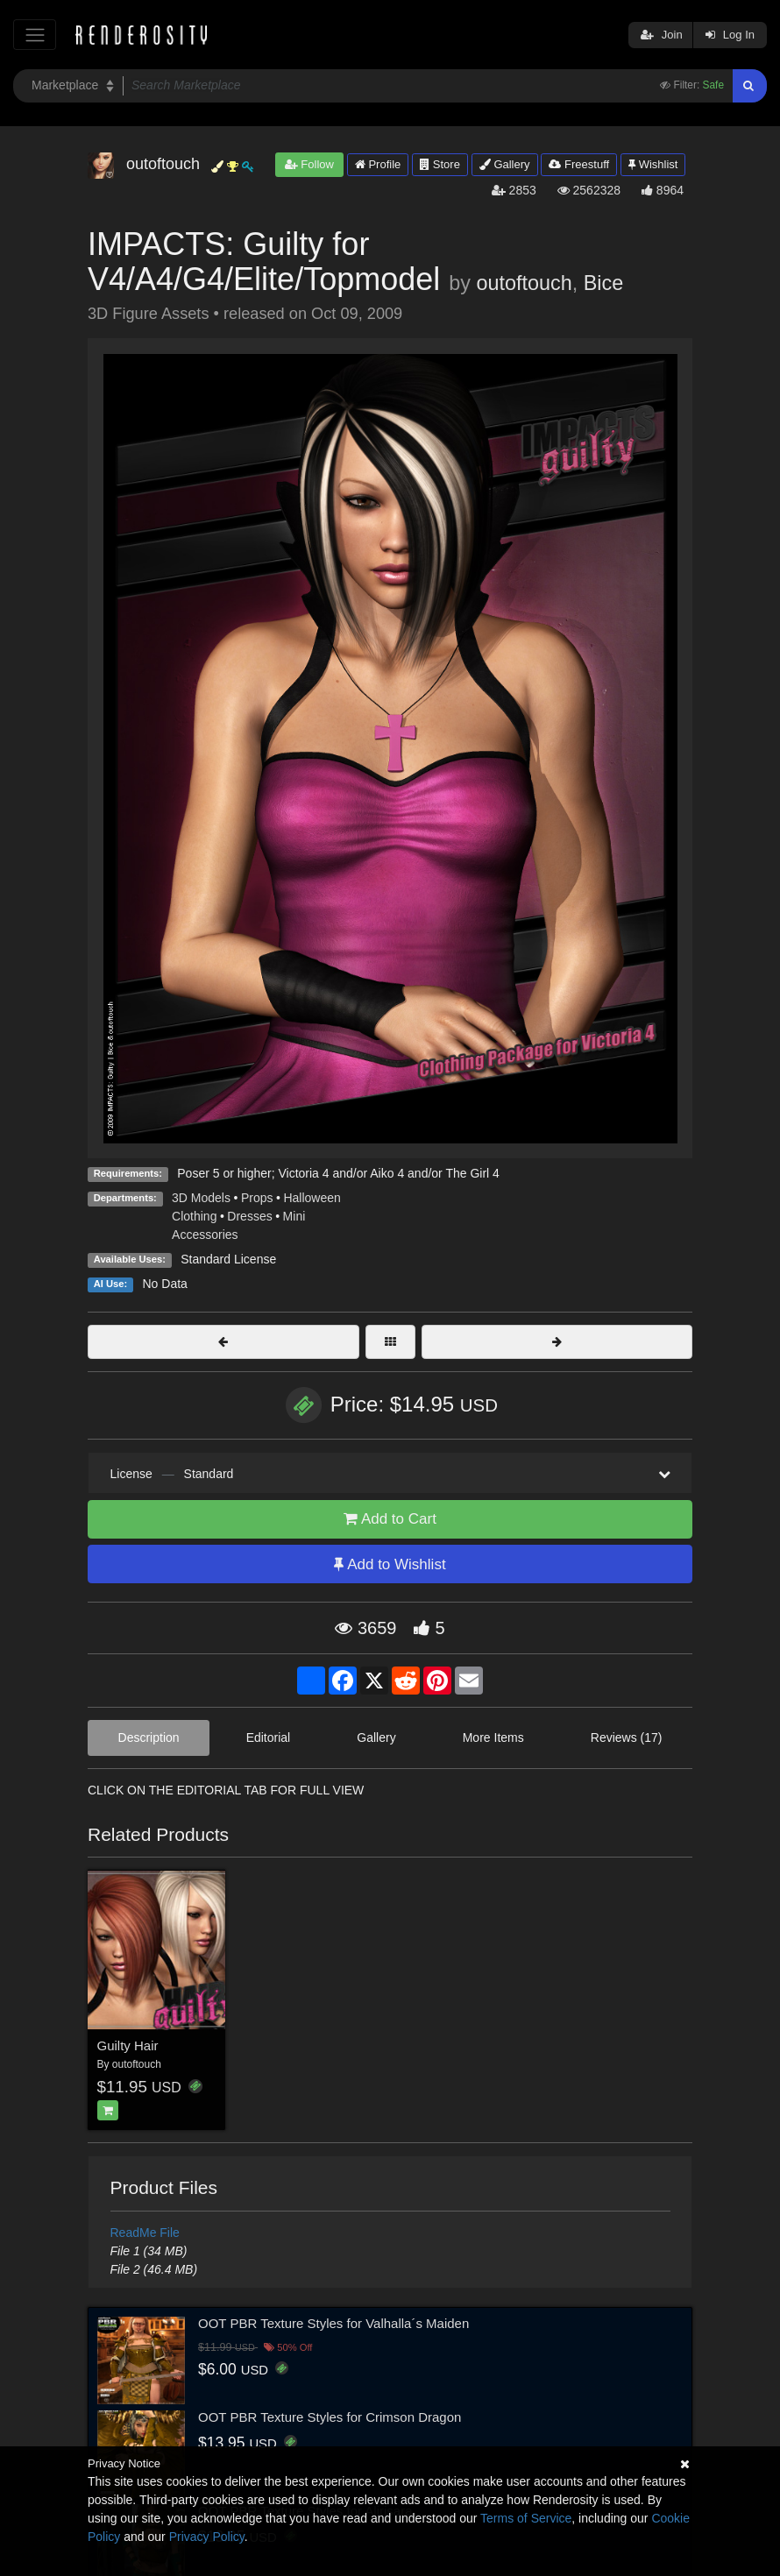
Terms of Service (525, 2518)
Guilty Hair (128, 2045)
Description (149, 1737)
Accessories (205, 1235)
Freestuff (579, 164)
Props (257, 1198)
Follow (309, 164)
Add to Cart (390, 1519)
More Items (493, 1737)
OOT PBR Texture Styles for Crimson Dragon (329, 2417)
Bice (604, 283)
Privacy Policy (207, 2537)
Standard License (228, 1259)
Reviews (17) (627, 1737)
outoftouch (523, 283)
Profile (378, 164)
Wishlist (652, 164)
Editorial (268, 1737)
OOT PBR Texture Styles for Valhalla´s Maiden (333, 2323)
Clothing (194, 1216)
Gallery (504, 164)
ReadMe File (145, 2233)
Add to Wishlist (389, 1564)
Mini (294, 1216)
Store (440, 164)
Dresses (249, 1216)
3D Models (201, 1198)
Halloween (311, 1198)
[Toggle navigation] (34, 34)
